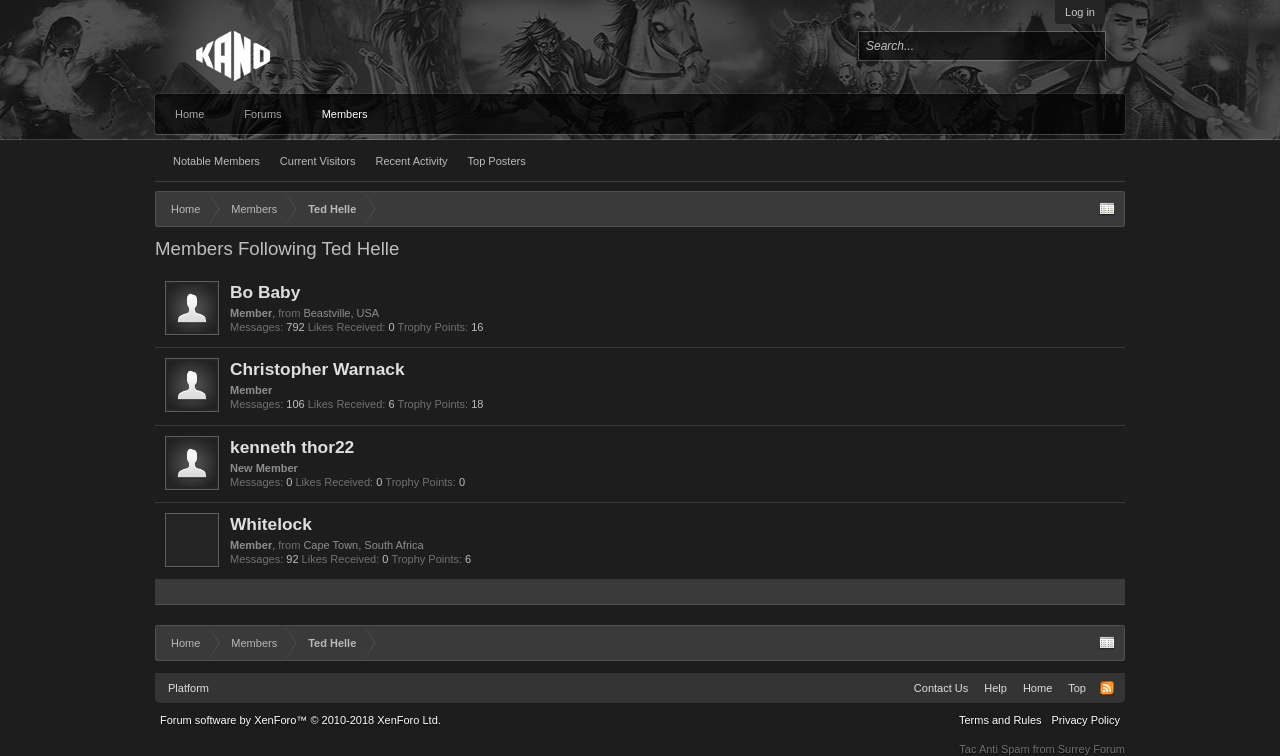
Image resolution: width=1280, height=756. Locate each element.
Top (1077, 688)
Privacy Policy (1086, 720)
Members (345, 114)
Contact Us (941, 688)
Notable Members (216, 161)
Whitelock (271, 524)
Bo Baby (265, 292)
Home (189, 114)
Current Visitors (318, 161)
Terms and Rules (1000, 720)
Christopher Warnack (317, 369)
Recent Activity (411, 161)
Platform (188, 688)
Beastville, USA (341, 313)
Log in (1080, 12)
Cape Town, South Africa (363, 545)
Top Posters (497, 161)
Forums (262, 114)
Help (995, 688)
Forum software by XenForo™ (300, 720)
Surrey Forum (1091, 749)
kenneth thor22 (292, 447)
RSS (1107, 688)
